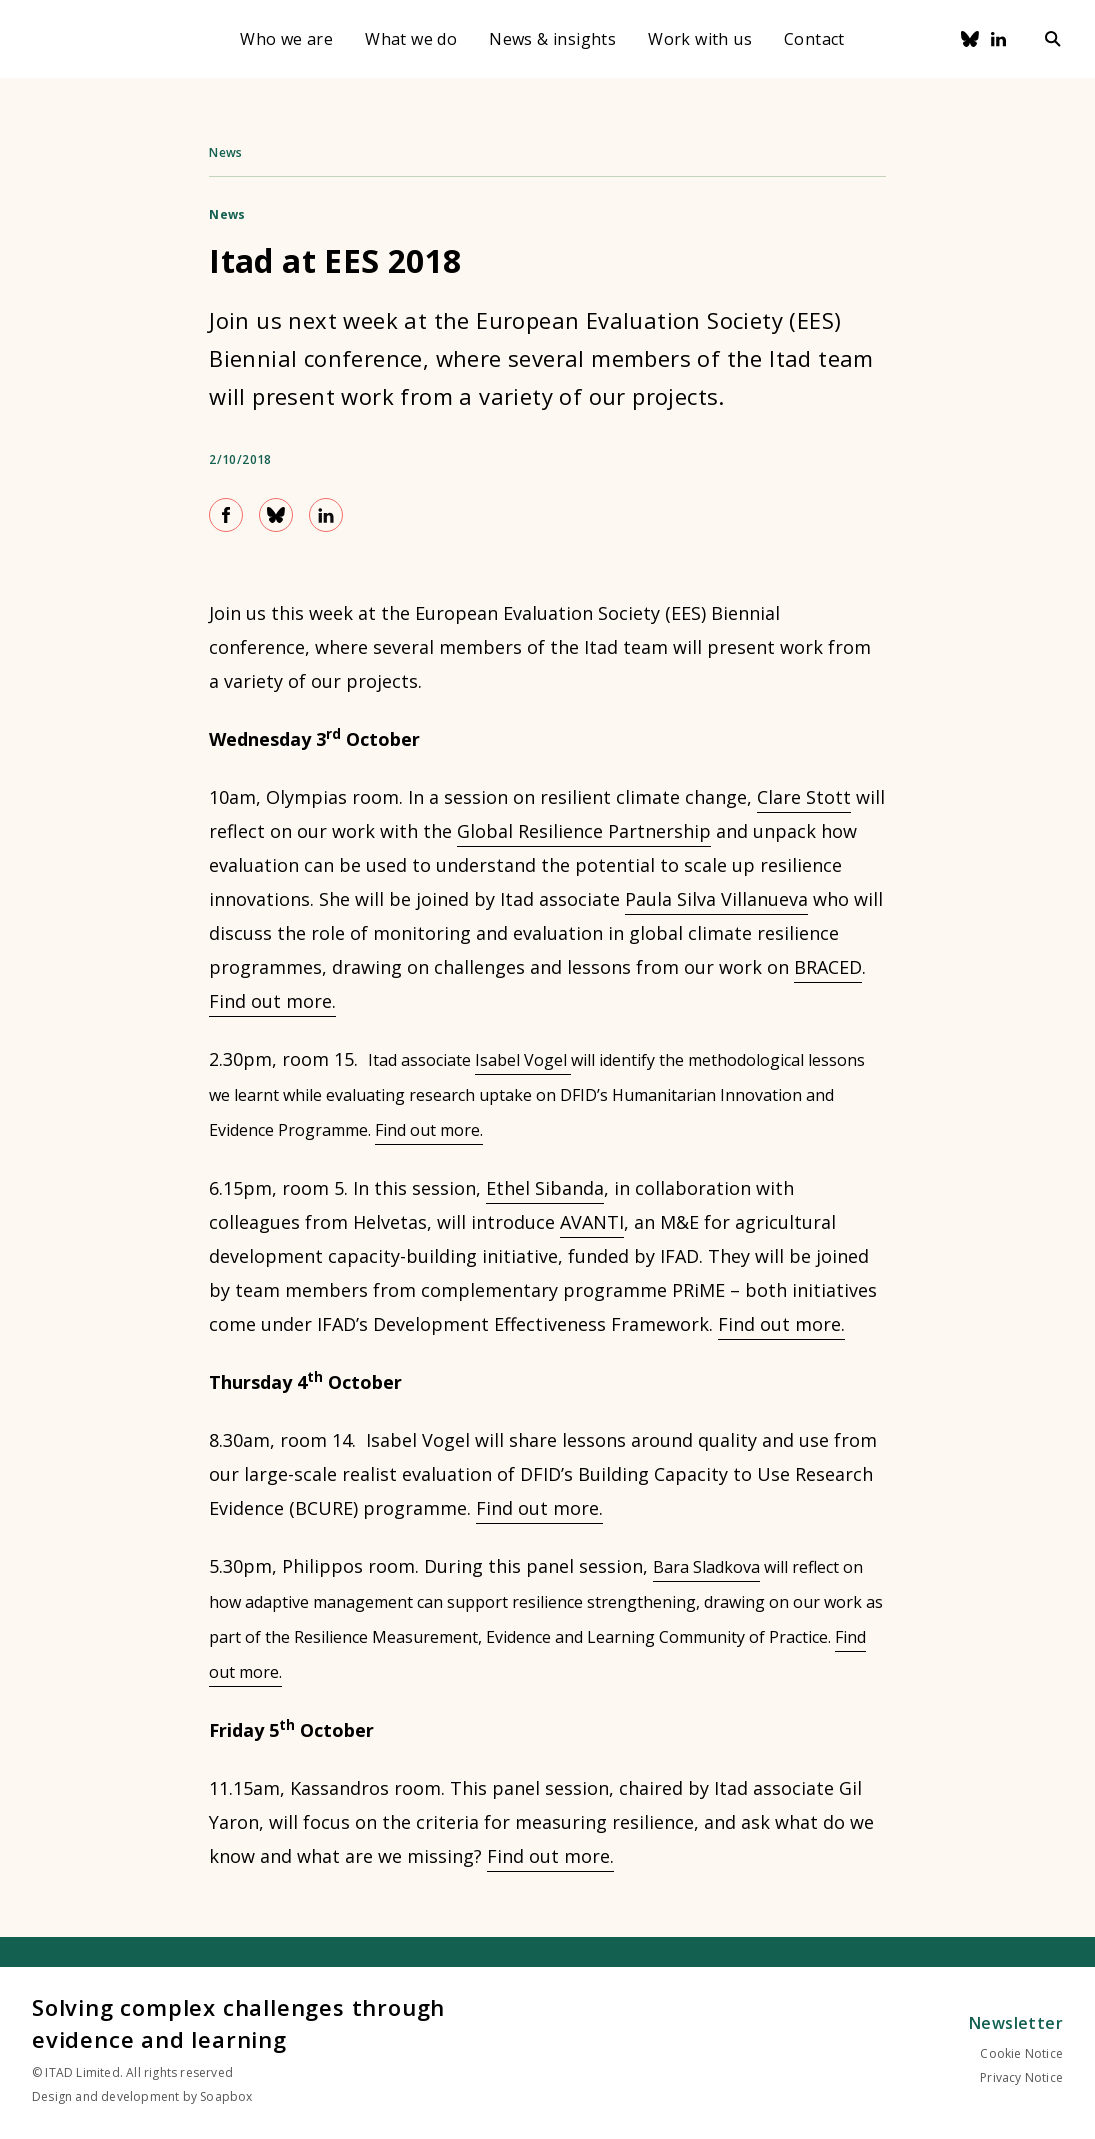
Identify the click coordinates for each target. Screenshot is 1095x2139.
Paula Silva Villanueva (716, 899)
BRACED (828, 967)
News (226, 152)
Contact (814, 39)
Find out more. (272, 1001)
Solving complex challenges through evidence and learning (238, 2023)
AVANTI (592, 1222)
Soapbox (226, 2096)
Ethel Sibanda (545, 1188)
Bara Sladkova (706, 1567)
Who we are (286, 39)
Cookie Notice (1021, 2053)
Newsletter (1016, 2023)
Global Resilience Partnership (584, 831)
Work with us (700, 39)
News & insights (552, 39)
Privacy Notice (1021, 2077)
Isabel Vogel (523, 1060)
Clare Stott (804, 797)
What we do (411, 39)
